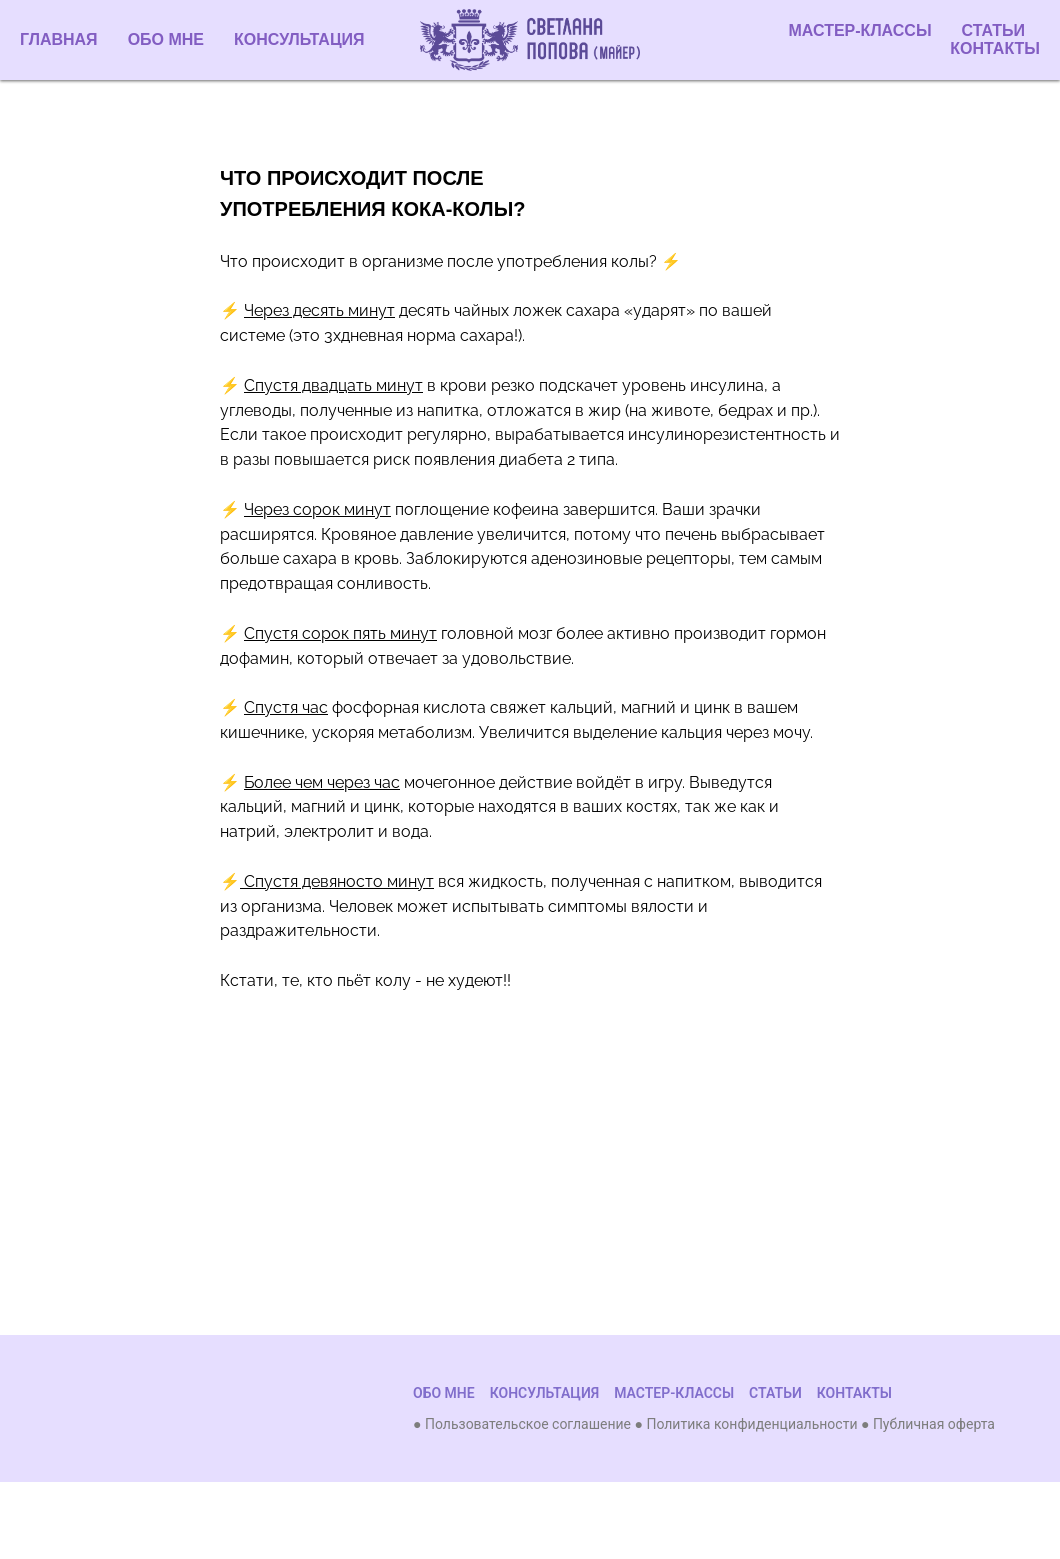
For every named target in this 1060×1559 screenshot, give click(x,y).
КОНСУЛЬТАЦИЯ (545, 1393)
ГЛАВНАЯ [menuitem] (59, 39)
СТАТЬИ (993, 30)
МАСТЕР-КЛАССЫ (860, 30)
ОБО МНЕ (444, 1393)
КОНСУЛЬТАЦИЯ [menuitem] (299, 39)
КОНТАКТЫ (995, 48)
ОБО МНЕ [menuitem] (166, 39)
